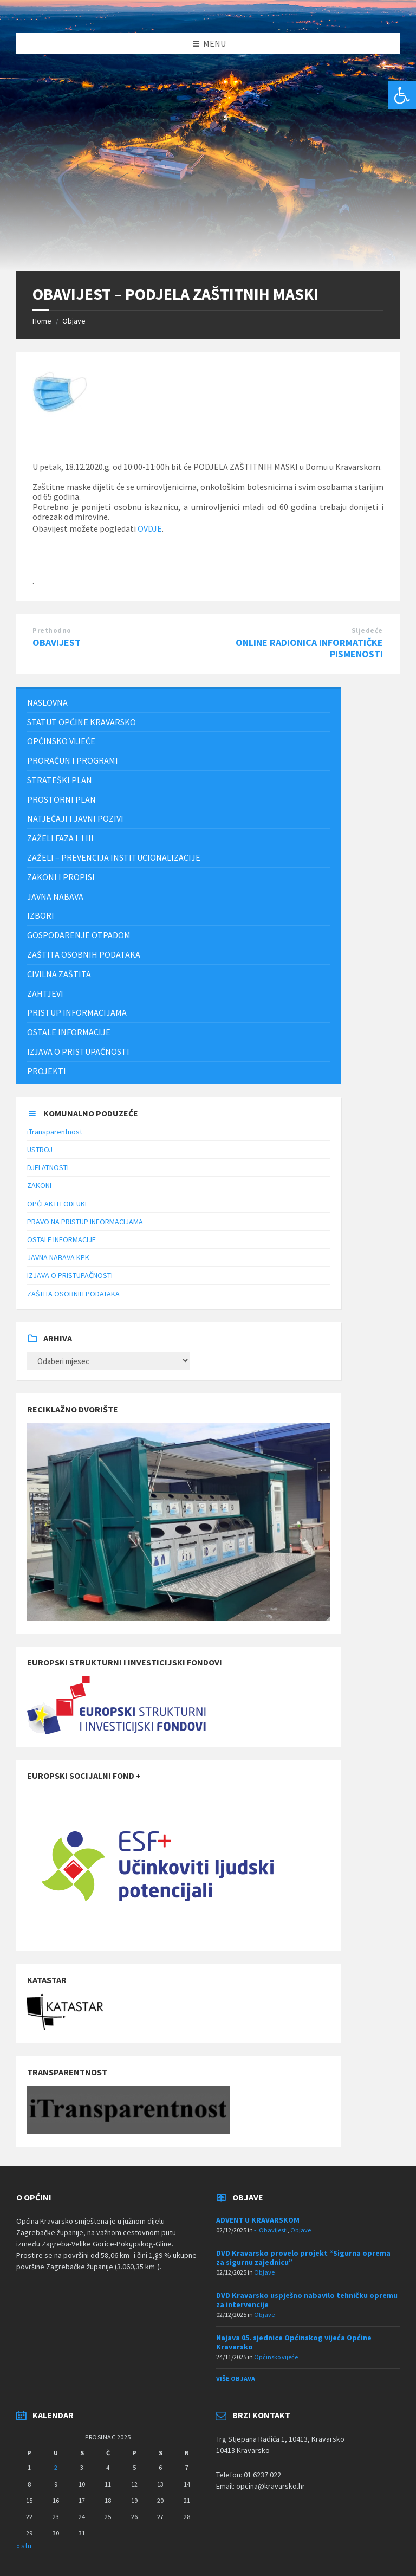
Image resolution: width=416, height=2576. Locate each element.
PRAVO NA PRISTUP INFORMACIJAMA (85, 1221)
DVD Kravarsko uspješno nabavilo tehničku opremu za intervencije (307, 2299)
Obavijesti (273, 2230)
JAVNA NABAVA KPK (58, 1257)
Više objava (235, 2378)
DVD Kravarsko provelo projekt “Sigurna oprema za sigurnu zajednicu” (303, 2257)
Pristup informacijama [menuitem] (77, 1012)
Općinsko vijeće (276, 2357)
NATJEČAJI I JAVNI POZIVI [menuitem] (75, 818)
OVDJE (150, 528)
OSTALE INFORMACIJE (61, 1239)
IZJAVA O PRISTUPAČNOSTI (70, 1275)
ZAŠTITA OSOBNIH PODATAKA (73, 1294)
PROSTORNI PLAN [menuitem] (61, 799)
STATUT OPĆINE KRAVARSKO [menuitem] (81, 721)
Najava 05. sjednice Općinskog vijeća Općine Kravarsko (294, 2342)
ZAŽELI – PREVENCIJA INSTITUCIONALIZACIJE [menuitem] (113, 857)
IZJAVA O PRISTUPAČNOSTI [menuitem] (78, 1051)
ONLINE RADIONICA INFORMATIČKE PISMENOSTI (309, 648)
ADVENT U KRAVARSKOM (258, 2220)
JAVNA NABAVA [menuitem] (55, 896)
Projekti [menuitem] (46, 1071)
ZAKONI (39, 1185)
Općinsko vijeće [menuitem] (61, 740)
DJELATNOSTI (48, 1167)
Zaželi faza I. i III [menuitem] (60, 837)
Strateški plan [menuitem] (59, 779)
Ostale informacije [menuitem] (68, 1031)
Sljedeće (367, 630)
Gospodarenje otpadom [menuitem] (79, 934)
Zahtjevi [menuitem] (45, 993)
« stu (23, 2546)
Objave (74, 321)
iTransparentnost (54, 1132)
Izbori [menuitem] (40, 915)
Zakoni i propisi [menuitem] (61, 876)
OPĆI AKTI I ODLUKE (58, 1204)
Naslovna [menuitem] (47, 702)
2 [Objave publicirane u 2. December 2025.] (55, 2467)
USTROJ (40, 1149)
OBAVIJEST (56, 642)
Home (41, 321)
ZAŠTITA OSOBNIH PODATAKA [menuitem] (83, 954)
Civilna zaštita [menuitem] (59, 974)
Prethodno (52, 630)
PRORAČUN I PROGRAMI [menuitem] (72, 760)
